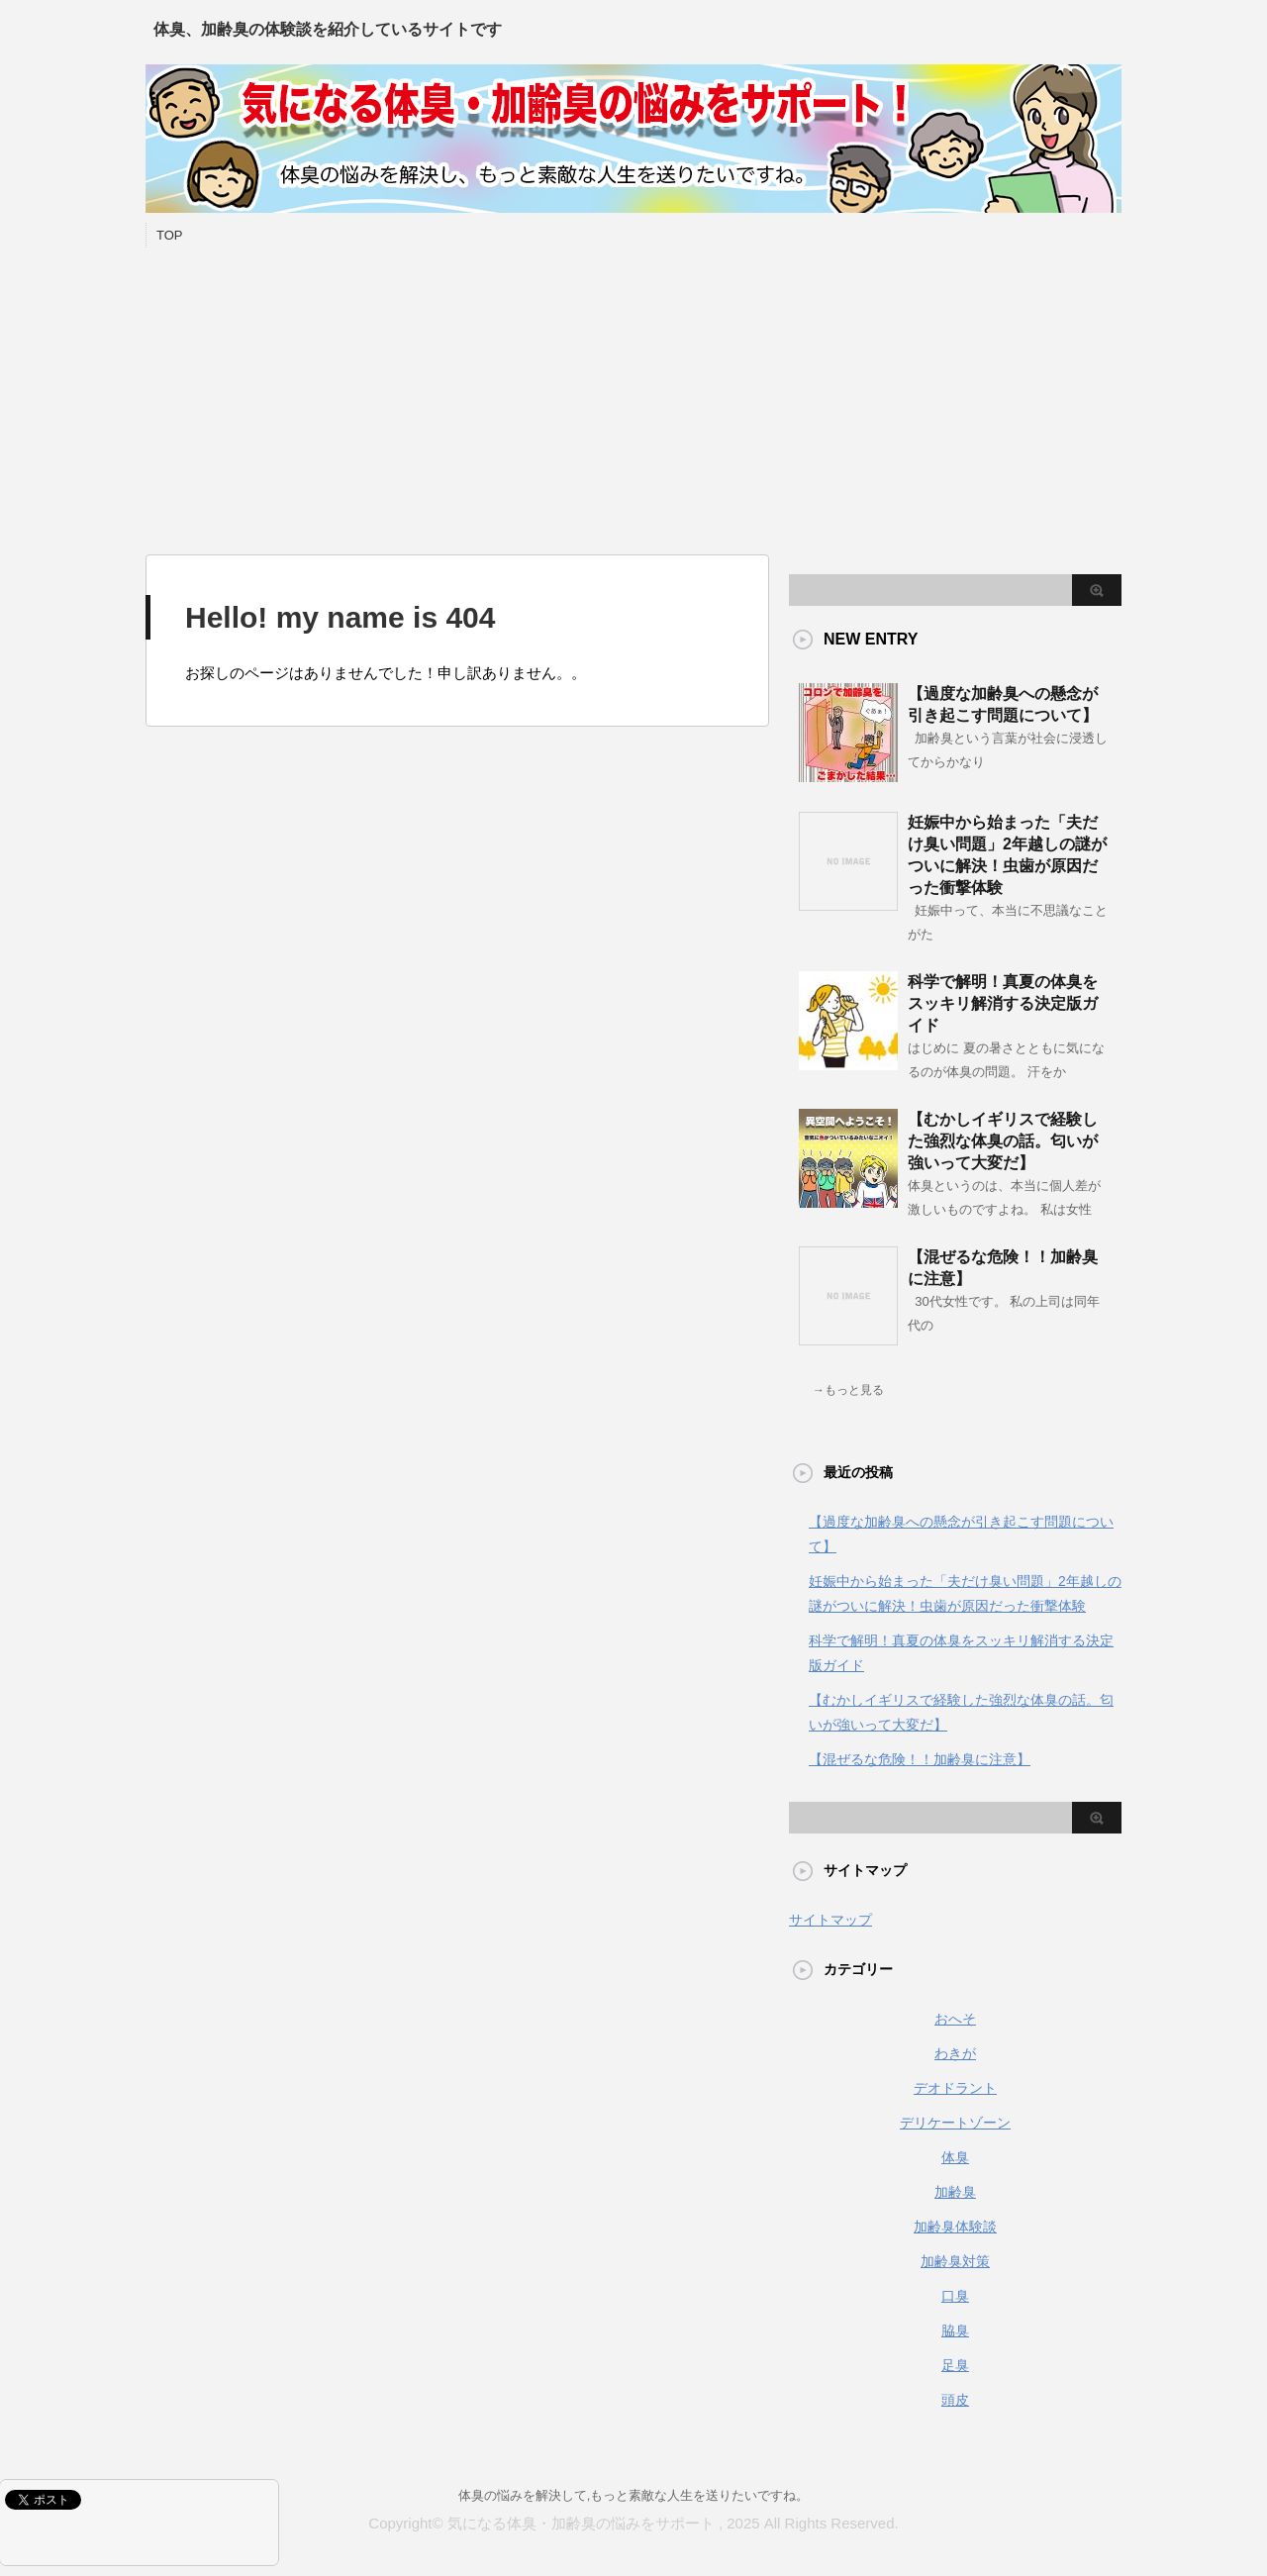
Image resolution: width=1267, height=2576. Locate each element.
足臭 (955, 2365)
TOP (169, 235)
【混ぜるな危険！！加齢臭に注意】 (919, 1759)
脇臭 (955, 2330)
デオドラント (955, 2088)
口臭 (955, 2296)
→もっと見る (848, 1390)
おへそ (955, 2019)
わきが (955, 2053)
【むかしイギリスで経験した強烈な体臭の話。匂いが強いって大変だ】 (1003, 1141)
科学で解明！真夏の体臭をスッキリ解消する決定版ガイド (1003, 1003)
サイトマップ (830, 1920)
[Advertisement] (633, 396)
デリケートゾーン (955, 2122)
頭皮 (955, 2400)
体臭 (955, 2157)
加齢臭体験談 (955, 2226)
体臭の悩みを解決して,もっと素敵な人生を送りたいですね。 (634, 2495)
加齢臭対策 (955, 2261)
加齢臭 (955, 2192)
